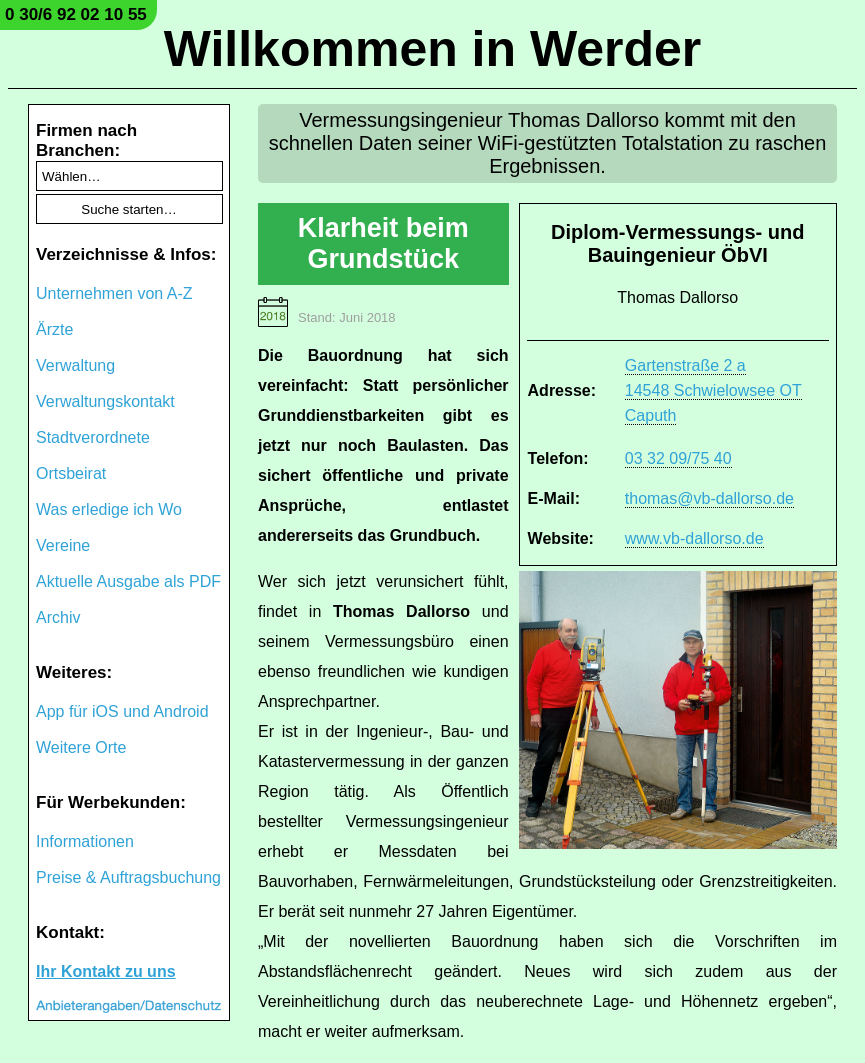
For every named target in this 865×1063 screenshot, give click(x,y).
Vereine (63, 545)
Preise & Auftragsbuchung (128, 877)
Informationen (85, 841)
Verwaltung (75, 365)
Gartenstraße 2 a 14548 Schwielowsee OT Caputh (713, 390)
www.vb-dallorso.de (694, 538)
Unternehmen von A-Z (114, 293)
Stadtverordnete (93, 437)
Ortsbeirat (71, 473)
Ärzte (54, 329)
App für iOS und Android (122, 711)
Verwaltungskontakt (105, 401)
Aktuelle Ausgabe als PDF (128, 581)
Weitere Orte (81, 747)
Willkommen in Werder (433, 49)
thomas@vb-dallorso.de (709, 498)
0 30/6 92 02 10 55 (76, 14)
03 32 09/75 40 (678, 458)
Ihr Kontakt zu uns (106, 971)
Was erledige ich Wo (109, 509)
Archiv (58, 617)
